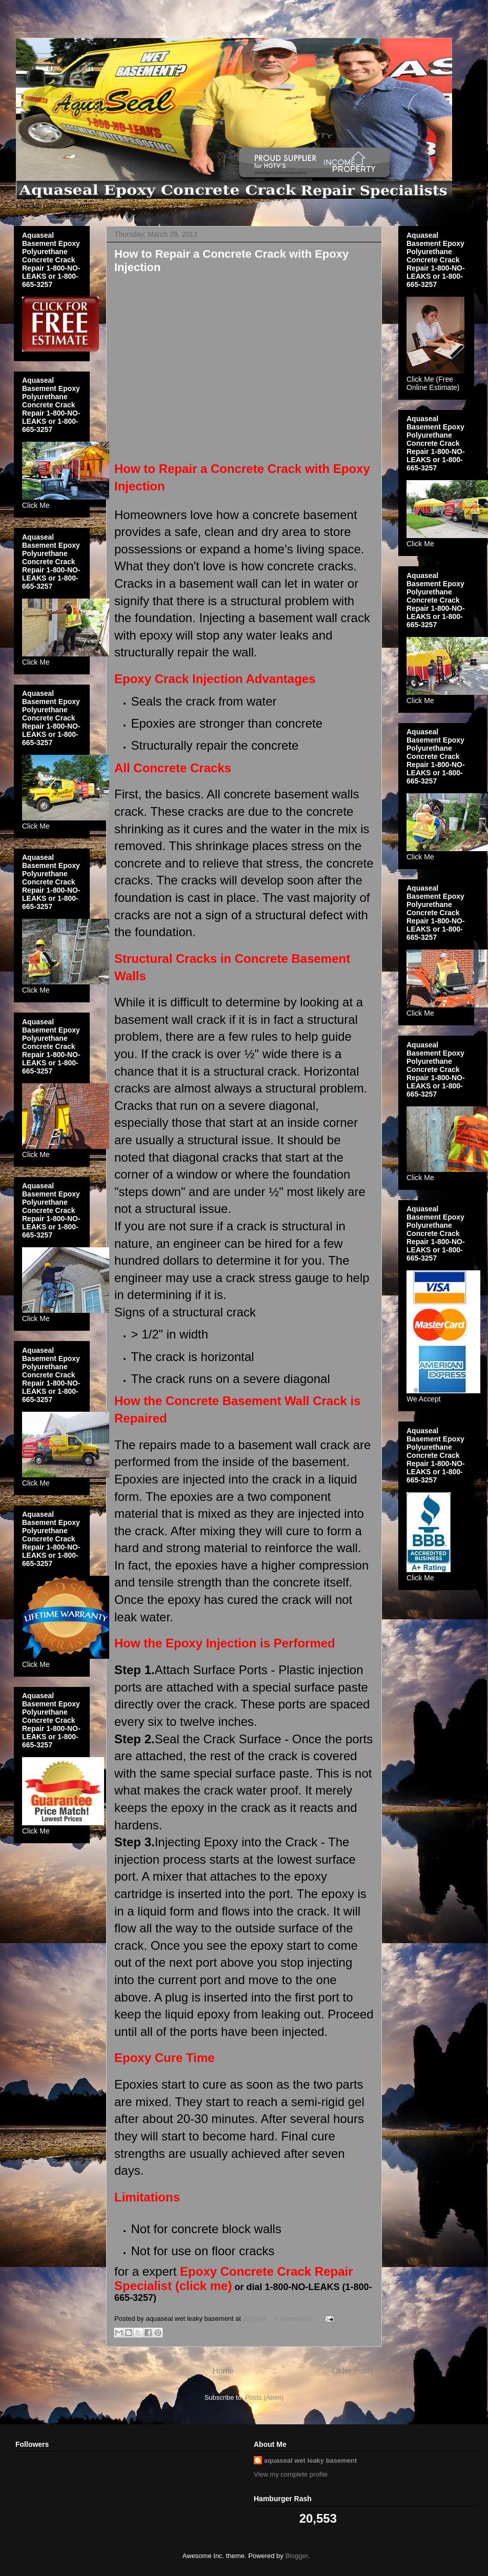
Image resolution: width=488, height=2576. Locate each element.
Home (223, 2370)
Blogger (296, 2556)
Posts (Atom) (264, 2397)
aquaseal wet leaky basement (310, 2460)
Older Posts (353, 2370)
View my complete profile (291, 2474)
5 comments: (295, 2318)
